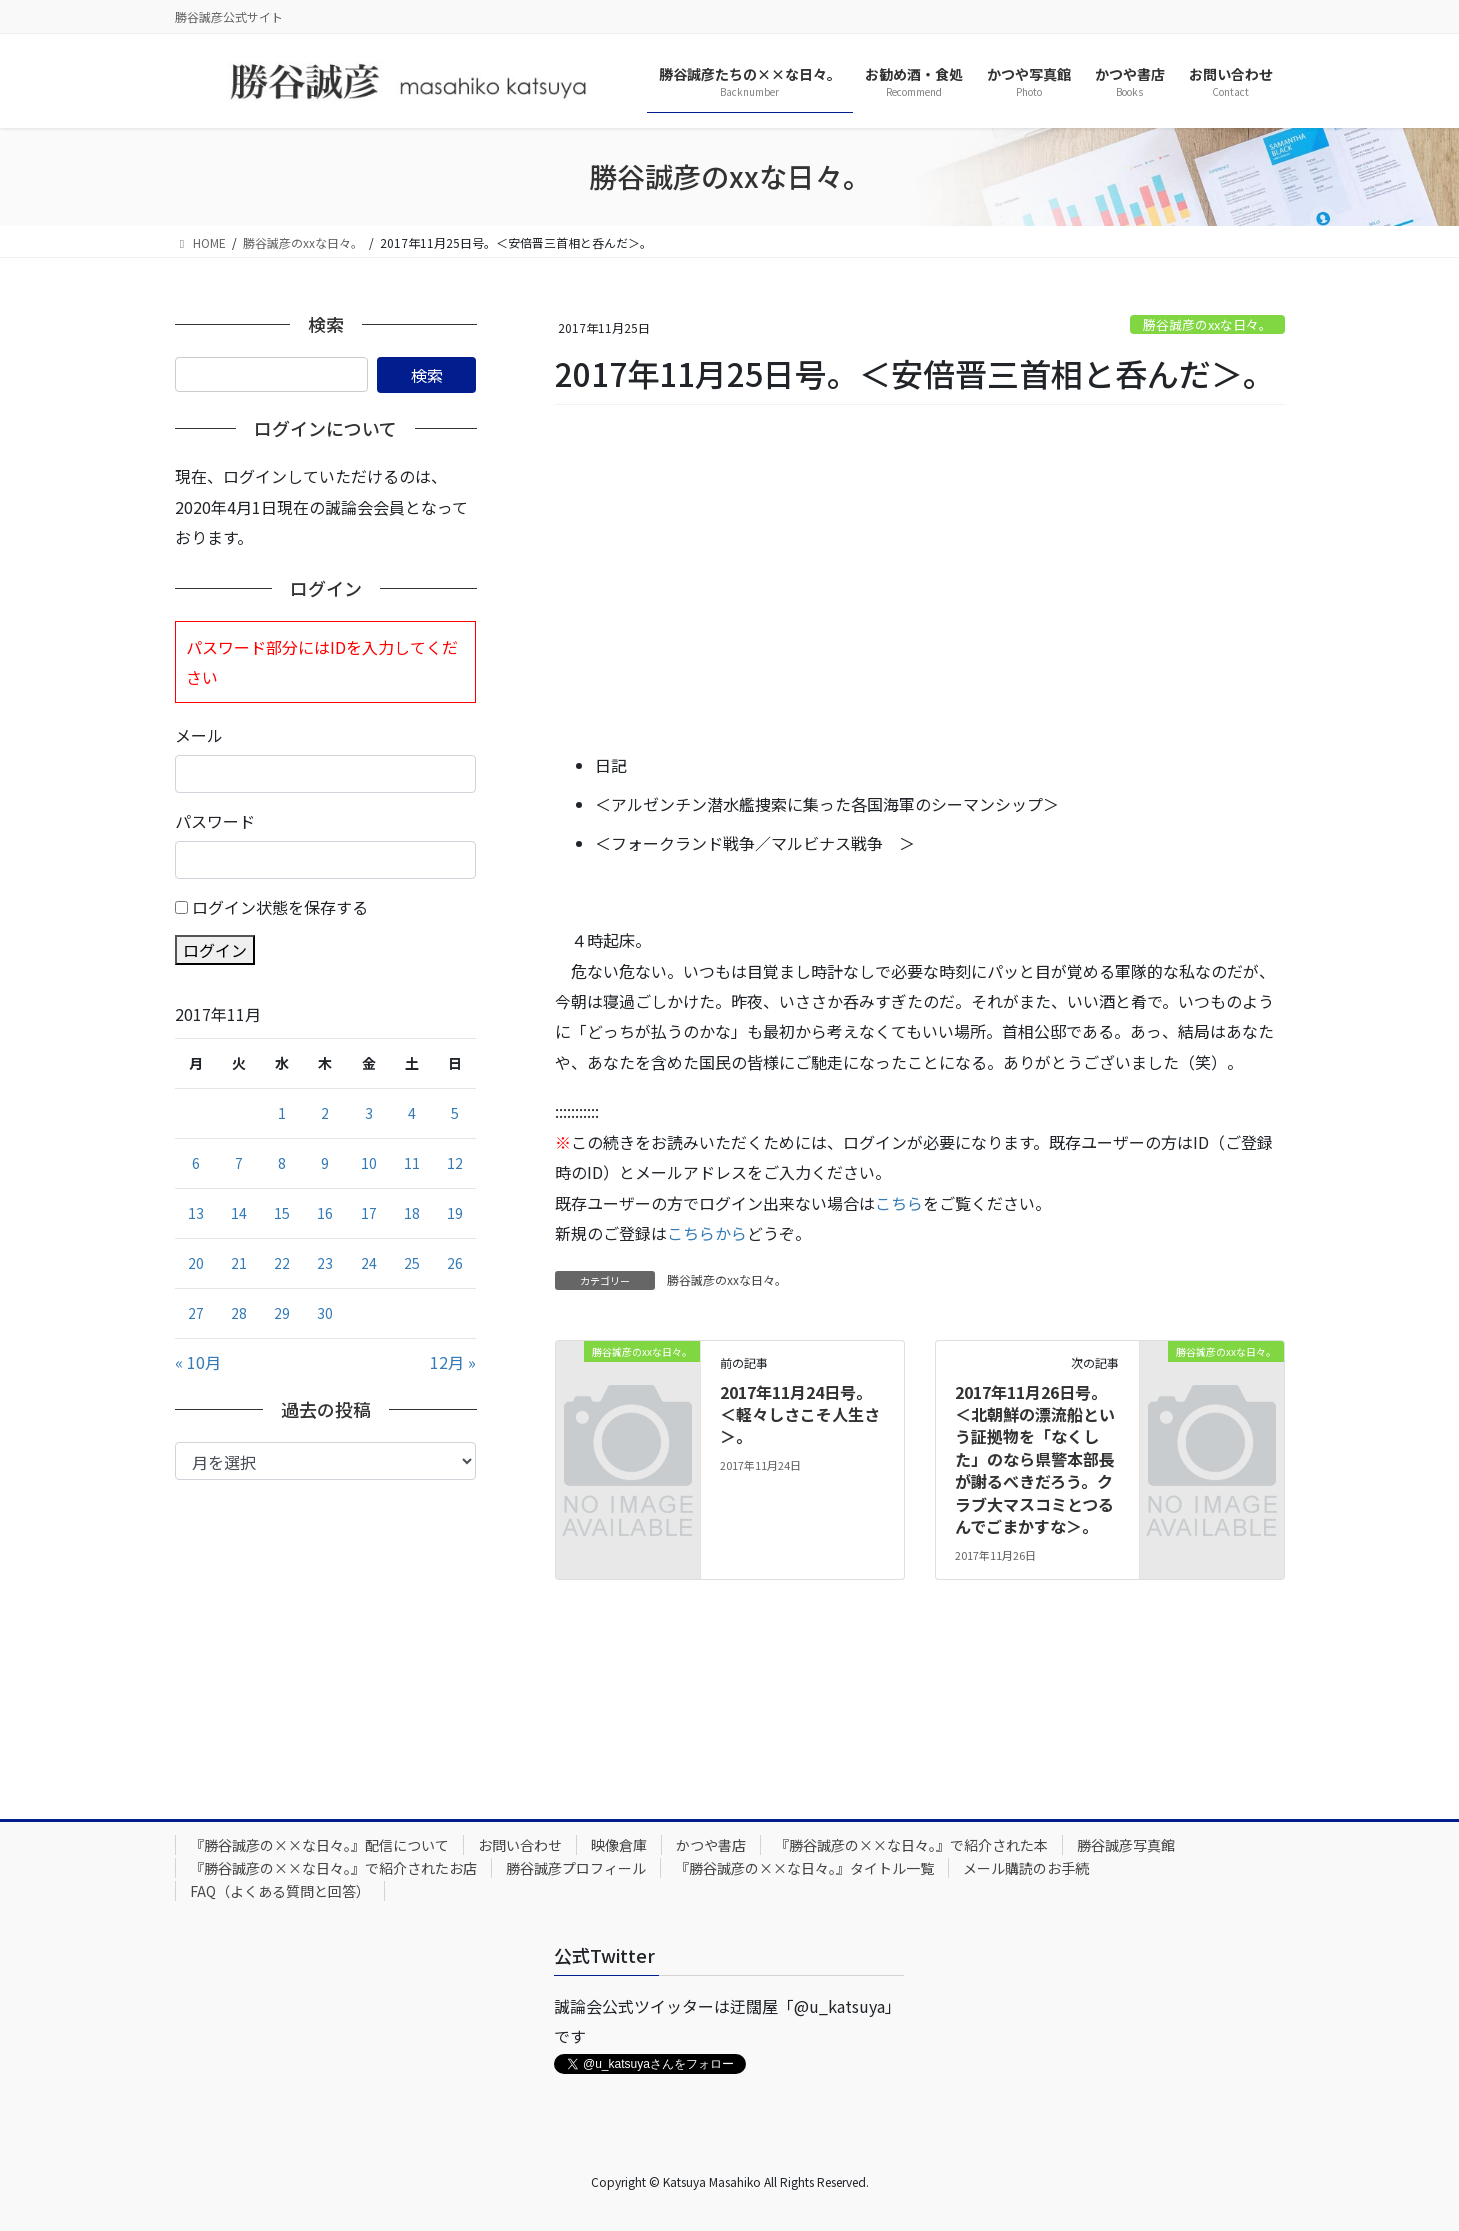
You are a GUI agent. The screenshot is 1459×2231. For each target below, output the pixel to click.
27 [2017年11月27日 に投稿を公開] (196, 1313)
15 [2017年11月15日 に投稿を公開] (282, 1213)
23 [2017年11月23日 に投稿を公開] (325, 1263)
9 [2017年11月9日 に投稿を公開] (325, 1163)
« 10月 (198, 1362)
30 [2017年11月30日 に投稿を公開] (325, 1313)
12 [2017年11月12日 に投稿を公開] (455, 1163)
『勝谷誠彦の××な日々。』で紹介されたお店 (333, 1868)
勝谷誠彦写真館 (1126, 1845)
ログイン (215, 950)
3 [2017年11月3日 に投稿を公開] (369, 1113)
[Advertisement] (920, 580)
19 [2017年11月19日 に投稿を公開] (455, 1213)
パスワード (215, 821)
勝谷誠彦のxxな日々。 (1207, 324)
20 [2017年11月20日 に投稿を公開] (196, 1263)
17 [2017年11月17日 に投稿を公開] (369, 1213)
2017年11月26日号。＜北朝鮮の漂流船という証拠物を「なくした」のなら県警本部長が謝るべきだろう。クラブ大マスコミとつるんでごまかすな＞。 (1035, 1459)
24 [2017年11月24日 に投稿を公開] (369, 1263)
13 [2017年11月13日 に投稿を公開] (196, 1213)
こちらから (707, 1233)
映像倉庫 (619, 1845)
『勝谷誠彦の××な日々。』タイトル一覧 (804, 1868)
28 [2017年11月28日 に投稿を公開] (239, 1313)
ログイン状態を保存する (280, 907)
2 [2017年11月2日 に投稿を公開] (325, 1113)
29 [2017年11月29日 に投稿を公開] (282, 1313)
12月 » (453, 1362)
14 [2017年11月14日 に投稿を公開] (239, 1213)
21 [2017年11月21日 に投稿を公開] (239, 1263)
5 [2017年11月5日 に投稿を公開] (455, 1113)
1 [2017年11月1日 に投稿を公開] (282, 1113)
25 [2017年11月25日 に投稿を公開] (412, 1263)
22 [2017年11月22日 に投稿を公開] (282, 1263)
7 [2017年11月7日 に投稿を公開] (239, 1163)
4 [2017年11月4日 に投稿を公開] (412, 1113)
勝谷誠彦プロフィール (576, 1868)
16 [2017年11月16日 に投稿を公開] (325, 1213)
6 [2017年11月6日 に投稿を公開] (196, 1163)
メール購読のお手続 (1026, 1868)
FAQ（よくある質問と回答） (280, 1891)
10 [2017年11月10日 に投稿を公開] (369, 1163)
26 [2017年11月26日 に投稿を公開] (455, 1263)
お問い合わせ (520, 1845)
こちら (899, 1203)
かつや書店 (711, 1845)
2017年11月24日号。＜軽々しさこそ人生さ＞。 (800, 1414)
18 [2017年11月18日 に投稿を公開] (412, 1213)
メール (199, 735)
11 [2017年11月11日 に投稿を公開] (412, 1163)
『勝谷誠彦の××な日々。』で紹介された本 (911, 1845)
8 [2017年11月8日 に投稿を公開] (282, 1163)
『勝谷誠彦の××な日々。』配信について (319, 1845)
